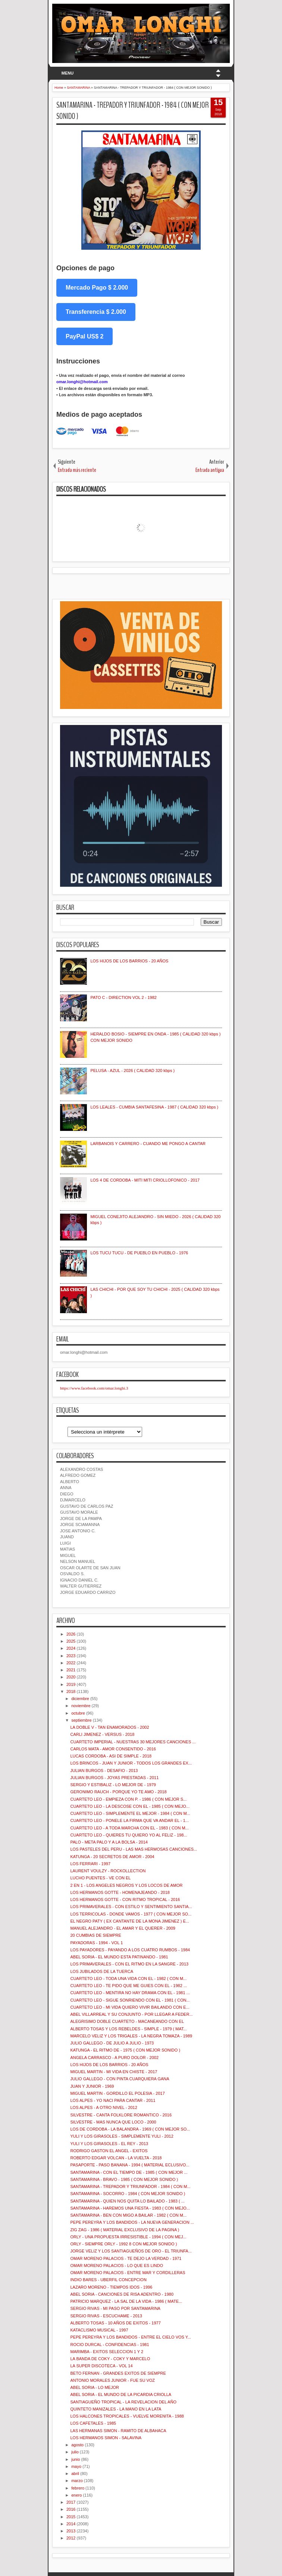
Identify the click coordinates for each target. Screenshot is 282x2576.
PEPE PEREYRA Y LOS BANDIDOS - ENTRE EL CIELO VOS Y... (130, 2337)
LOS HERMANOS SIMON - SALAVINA (105, 2437)
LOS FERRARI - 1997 (90, 1863)
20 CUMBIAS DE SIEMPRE (95, 1935)
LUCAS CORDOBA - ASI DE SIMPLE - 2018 (110, 1756)
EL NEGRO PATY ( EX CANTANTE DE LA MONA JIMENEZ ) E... (129, 1921)
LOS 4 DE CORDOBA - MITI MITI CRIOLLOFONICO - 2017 (145, 1180)
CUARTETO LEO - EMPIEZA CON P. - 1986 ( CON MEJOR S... (128, 1799)
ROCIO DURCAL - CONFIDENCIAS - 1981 (109, 2344)
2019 (70, 1684)
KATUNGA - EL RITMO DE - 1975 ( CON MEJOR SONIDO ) (125, 2050)
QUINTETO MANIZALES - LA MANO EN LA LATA (115, 2409)
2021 (70, 1670)
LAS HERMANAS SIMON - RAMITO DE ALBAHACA (118, 2430)
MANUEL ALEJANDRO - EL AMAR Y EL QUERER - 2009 (122, 1928)
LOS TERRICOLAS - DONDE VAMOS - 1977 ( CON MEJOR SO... (130, 1914)
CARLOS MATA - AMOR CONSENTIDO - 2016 (113, 1749)
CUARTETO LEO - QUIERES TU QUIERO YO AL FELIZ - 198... (128, 1835)
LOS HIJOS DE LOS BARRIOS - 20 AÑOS (129, 961)
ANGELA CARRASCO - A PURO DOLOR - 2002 (114, 2057)
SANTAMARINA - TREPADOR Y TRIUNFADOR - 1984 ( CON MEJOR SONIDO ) (132, 111)
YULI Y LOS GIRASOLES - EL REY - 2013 (109, 2143)
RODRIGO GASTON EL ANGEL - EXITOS (108, 2150)
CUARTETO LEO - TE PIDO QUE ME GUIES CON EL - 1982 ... (128, 1985)
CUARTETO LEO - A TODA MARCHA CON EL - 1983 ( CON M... (129, 1828)
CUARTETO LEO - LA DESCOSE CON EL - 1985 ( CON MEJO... (129, 1806)
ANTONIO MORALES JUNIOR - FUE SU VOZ (112, 2380)
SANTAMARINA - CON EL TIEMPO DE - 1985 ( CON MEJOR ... (128, 2172)
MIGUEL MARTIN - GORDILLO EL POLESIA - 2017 (117, 2093)
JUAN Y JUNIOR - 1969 (92, 2086)
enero (76, 2495)
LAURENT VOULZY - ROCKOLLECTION (107, 1871)
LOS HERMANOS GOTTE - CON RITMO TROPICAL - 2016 (125, 1899)
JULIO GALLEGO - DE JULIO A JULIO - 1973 (112, 2043)
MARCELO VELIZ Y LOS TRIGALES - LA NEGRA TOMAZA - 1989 (131, 2036)
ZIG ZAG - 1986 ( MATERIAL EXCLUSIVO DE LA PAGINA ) (124, 2229)
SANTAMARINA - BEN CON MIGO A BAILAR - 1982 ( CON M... (128, 2215)
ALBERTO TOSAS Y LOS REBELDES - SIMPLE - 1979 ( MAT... (128, 2029)
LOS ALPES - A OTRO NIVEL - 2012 (103, 2107)
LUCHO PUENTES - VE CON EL (100, 1878)
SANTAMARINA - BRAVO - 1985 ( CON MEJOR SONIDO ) (124, 2179)
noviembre (80, 1705)
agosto (77, 2445)
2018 (70, 1691)
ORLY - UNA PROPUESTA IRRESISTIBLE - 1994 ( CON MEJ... (128, 2237)
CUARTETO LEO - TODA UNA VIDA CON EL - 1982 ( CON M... (128, 1978)
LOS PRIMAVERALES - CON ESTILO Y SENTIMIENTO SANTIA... (131, 1906)
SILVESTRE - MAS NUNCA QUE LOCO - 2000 (113, 2122)
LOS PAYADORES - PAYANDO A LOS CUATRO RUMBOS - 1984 (130, 1950)
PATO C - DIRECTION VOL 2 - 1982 (123, 997)
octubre (78, 1713)
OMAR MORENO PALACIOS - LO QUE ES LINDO (116, 2265)
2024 (70, 1648)
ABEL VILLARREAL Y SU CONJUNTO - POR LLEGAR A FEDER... (131, 2014)
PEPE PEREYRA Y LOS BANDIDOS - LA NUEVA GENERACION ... (132, 2222)
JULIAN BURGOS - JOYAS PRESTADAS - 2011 (114, 1777)
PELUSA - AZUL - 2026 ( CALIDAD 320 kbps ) (132, 1070)
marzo (77, 2480)
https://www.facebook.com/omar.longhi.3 (94, 1388)
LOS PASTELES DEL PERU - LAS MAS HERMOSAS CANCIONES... (133, 1849)
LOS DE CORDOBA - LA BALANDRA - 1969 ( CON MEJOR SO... (130, 2129)
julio (75, 2452)
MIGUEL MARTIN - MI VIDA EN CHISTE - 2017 (113, 2071)
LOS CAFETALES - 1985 (93, 2423)
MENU (67, 73)
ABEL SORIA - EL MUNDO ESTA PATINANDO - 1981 (119, 1957)
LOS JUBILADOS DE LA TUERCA (101, 1971)
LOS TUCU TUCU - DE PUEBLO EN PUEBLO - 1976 (139, 1253)
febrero (77, 2488)
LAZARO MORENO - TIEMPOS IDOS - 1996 (111, 2287)
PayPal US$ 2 (84, 336)
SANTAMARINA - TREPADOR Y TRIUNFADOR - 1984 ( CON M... (130, 2186)
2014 (70, 2524)
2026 (70, 1634)
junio (75, 2459)
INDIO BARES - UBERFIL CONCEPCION (108, 2279)
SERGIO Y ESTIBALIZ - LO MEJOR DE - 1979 (113, 1784)
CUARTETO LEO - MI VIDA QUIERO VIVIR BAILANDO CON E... (129, 2007)
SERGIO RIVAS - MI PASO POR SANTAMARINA (115, 2308)
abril (75, 2473)
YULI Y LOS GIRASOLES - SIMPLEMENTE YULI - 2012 (121, 2136)
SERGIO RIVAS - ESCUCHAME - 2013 (106, 2316)
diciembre (80, 1698)
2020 (70, 1677)
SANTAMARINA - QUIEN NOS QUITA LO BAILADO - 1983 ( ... (127, 2201)
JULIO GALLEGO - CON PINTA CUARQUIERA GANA (119, 2079)
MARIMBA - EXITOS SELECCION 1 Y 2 (106, 2351)
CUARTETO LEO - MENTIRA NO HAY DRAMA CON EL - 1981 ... (129, 1992)
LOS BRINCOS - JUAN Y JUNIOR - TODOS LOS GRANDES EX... (131, 1763)
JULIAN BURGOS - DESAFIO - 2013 (104, 1770)
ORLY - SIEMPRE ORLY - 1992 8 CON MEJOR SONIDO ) (123, 2244)
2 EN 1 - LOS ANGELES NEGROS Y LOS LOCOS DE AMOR (126, 1885)
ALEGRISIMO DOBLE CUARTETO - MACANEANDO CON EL (127, 2021)
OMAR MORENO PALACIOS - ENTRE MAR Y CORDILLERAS (127, 2272)
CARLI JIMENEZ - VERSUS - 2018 (102, 1734)
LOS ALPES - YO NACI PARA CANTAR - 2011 (112, 2100)
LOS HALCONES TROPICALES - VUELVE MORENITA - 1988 (127, 2416)
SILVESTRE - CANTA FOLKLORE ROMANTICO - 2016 (121, 2115)
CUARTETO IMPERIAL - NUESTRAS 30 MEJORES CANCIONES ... (132, 1742)
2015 (70, 2516)
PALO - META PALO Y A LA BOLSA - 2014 (109, 1842)
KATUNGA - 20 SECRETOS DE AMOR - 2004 (112, 1856)
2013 (70, 2531)
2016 (70, 2509)
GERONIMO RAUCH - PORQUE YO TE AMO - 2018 (118, 1792)
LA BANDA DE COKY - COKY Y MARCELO (110, 2358)
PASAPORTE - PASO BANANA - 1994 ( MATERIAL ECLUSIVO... (129, 2165)
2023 (70, 1655)
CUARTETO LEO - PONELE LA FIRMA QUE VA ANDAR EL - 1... (129, 1820)
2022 (70, 1663)
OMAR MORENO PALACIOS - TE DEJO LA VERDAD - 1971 (125, 2258)
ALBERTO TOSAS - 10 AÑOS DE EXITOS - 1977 (115, 2323)
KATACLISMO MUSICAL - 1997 (99, 2330)
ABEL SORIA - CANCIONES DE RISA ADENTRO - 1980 (121, 2294)
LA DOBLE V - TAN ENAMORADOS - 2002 (109, 1727)
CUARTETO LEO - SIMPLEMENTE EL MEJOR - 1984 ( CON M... (130, 1813)
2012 (70, 2538)
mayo (76, 2466)
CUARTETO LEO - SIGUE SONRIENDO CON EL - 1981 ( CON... (129, 2000)
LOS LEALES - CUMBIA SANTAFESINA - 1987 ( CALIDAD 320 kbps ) (154, 1107)
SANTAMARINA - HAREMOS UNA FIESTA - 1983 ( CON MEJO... (129, 2208)
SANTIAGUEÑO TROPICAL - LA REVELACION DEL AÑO (123, 2402)
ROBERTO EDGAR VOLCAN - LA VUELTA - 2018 (116, 2158)
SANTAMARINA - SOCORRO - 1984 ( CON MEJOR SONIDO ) (127, 2193)
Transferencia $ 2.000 (96, 312)
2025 (70, 1641)
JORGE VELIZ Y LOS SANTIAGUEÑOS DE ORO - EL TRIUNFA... (130, 2251)
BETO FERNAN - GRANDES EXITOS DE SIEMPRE (118, 2373)
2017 (70, 2502)
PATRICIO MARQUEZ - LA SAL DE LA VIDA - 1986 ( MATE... (126, 2301)
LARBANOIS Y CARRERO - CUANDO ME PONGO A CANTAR (148, 1143)
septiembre (81, 1720)
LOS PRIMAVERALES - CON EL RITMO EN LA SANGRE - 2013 (129, 1964)
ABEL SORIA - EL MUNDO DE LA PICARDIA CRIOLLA (120, 2394)
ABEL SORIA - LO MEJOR (94, 2387)
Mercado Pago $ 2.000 (97, 287)
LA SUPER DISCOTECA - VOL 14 (101, 2366)
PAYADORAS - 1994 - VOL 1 (96, 1942)
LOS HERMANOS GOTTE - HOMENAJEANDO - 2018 (120, 1892)
